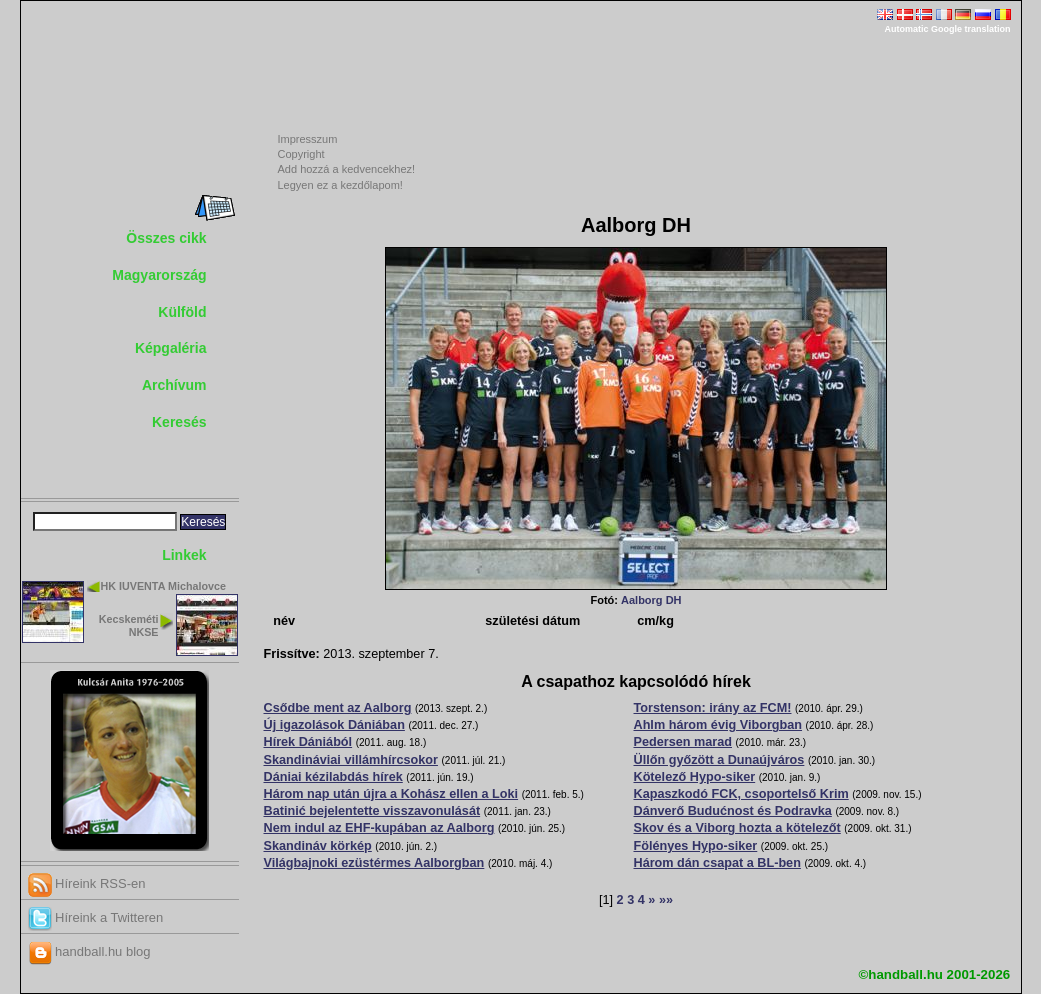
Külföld (182, 312)
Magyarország (159, 275)
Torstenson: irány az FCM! (713, 708)
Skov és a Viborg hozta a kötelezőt (737, 828)
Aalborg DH (651, 600)
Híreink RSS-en (87, 883)
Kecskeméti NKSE (129, 625)
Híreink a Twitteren (96, 917)
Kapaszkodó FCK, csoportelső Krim (741, 794)
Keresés (179, 422)
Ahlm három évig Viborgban (718, 725)
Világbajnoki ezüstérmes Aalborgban (374, 863)
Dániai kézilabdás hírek (333, 777)
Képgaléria (171, 348)
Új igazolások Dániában (334, 725)
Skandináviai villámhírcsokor (351, 760)
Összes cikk (166, 238)
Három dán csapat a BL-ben (717, 863)
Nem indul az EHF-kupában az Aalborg (379, 828)
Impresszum (308, 139)
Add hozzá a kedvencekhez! (347, 169)
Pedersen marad (683, 742)
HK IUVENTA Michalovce (163, 586)
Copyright (301, 154)
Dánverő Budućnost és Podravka (733, 811)
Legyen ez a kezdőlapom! (340, 185)
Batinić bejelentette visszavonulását (372, 811)
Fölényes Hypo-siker (696, 846)
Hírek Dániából (308, 742)
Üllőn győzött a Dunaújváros (719, 760)
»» (666, 900)
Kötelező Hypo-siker (695, 777)
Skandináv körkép (318, 846)
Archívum (174, 385)
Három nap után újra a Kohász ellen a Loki (391, 794)
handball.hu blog (89, 951)
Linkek (184, 555)
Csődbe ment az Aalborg (338, 708)
